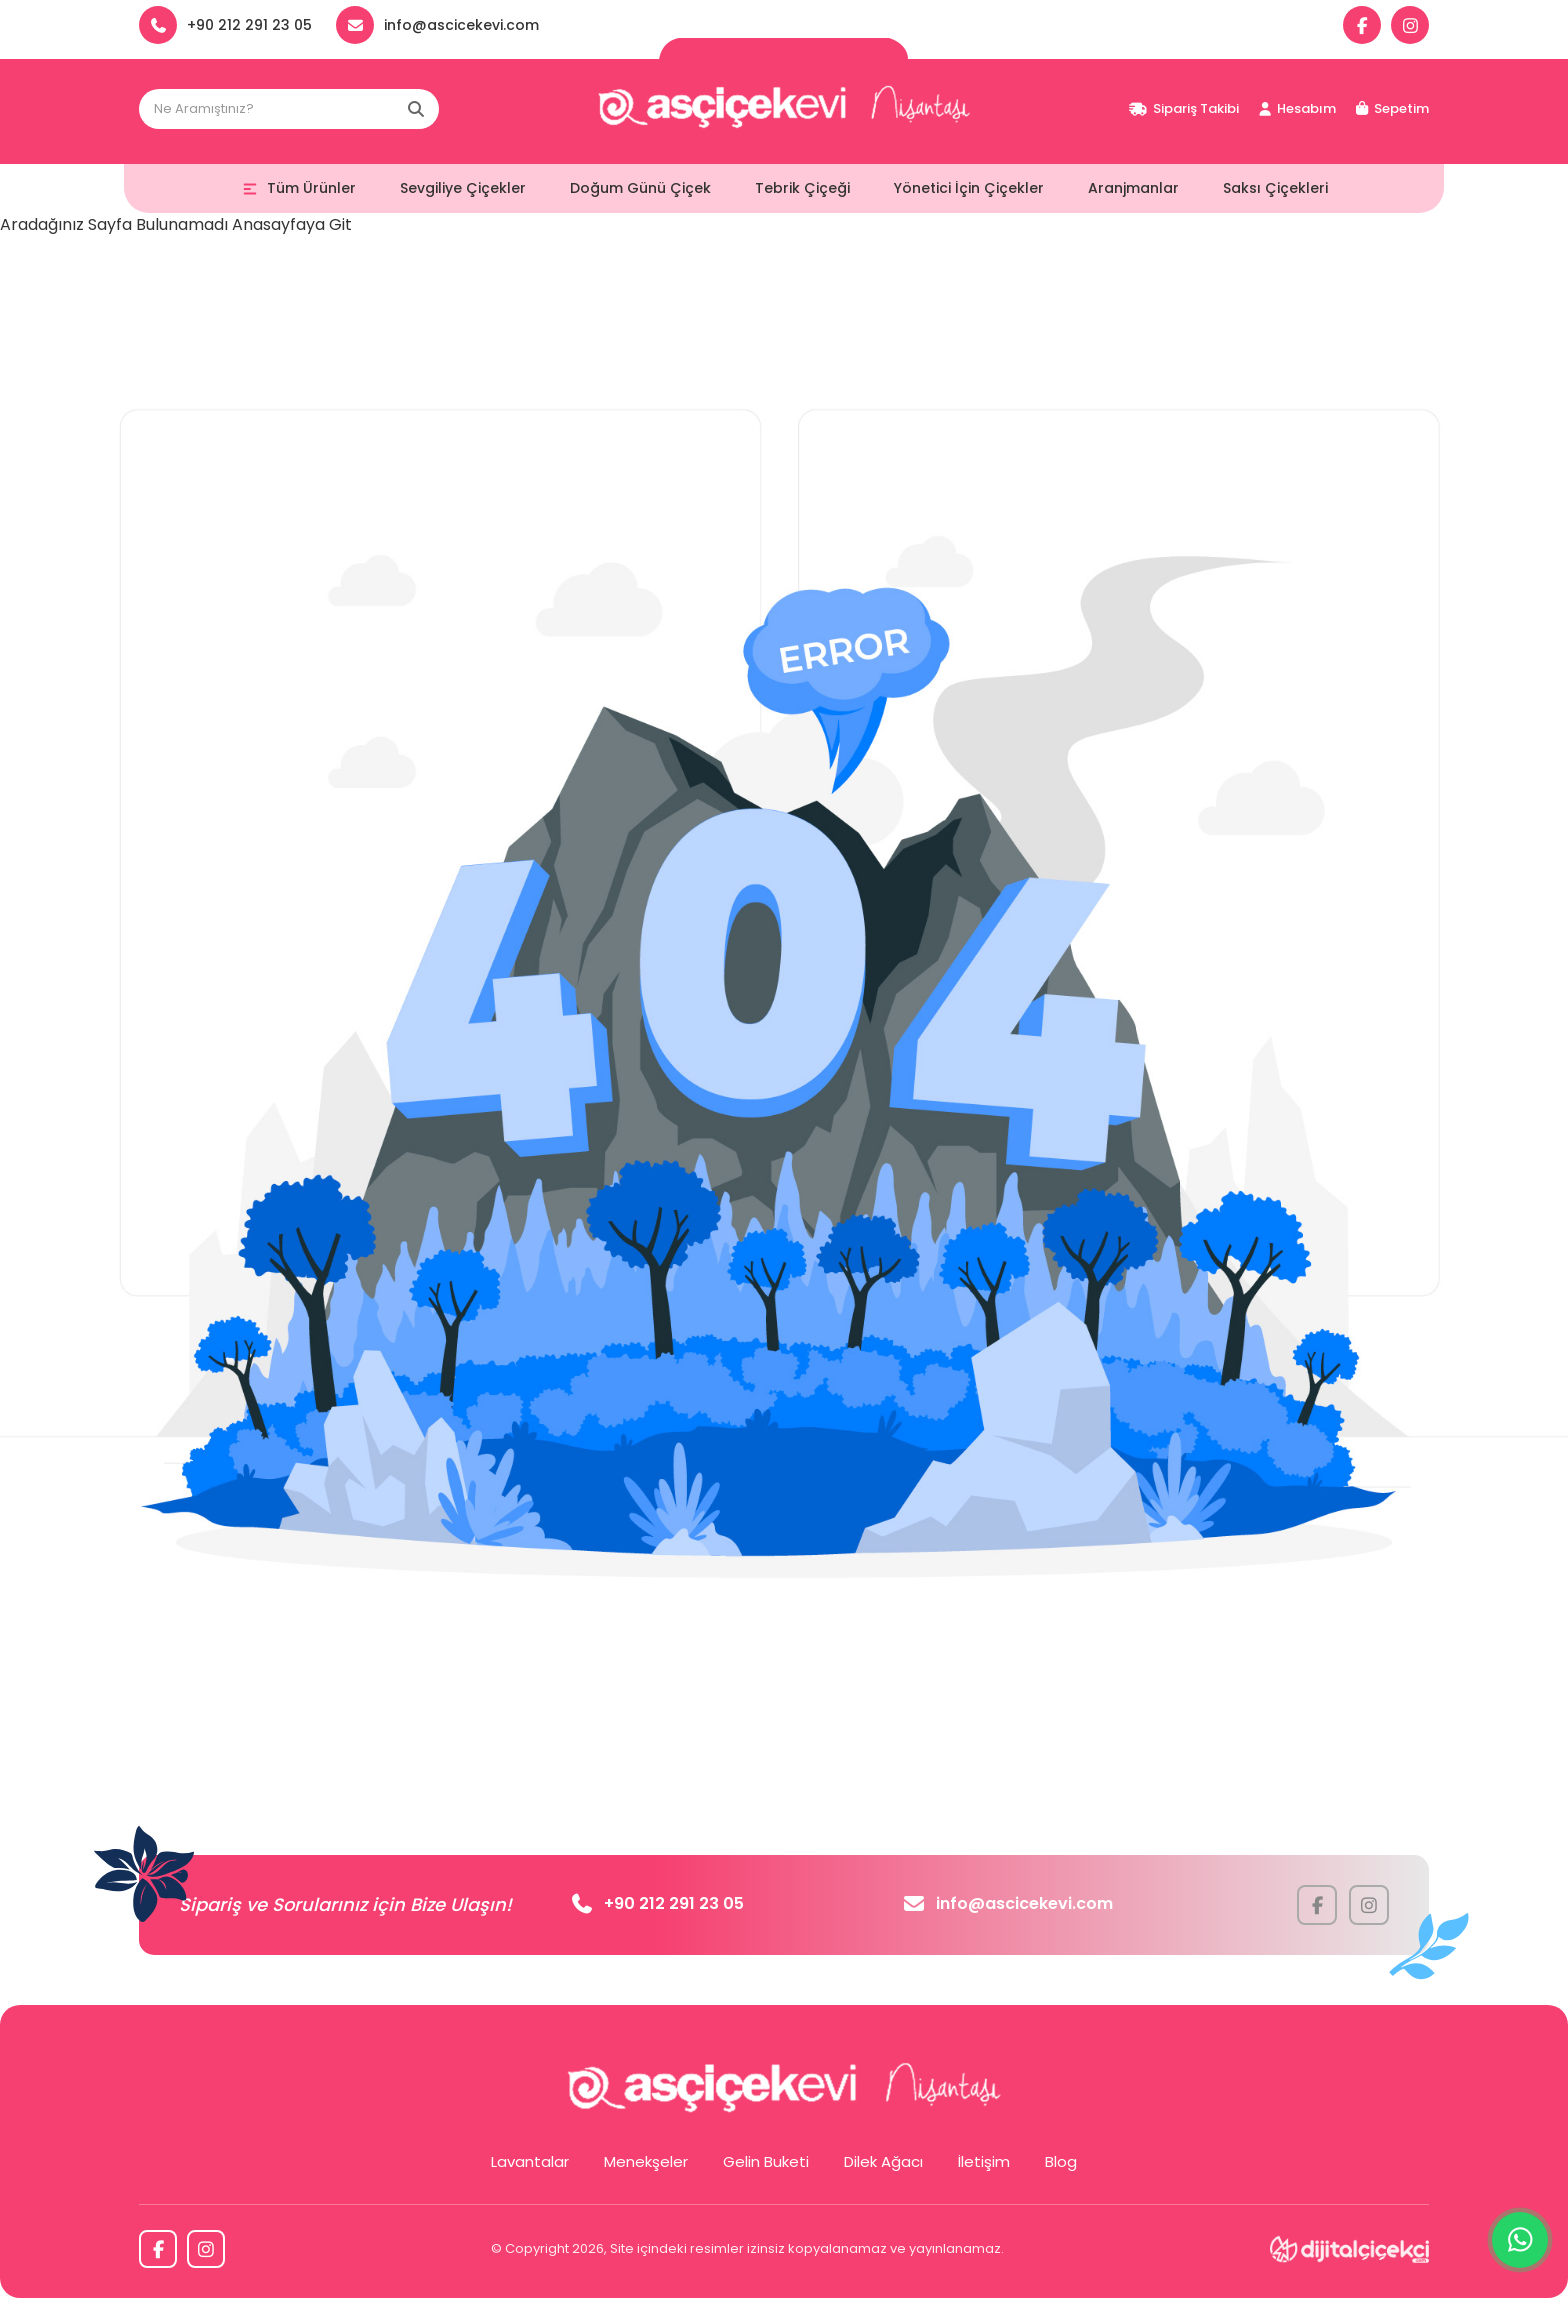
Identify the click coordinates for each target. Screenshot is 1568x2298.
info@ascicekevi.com (1008, 1903)
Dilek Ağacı (883, 2161)
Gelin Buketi (766, 2161)
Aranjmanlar (1133, 188)
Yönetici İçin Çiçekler (969, 188)
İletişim (984, 2161)
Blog (1061, 2161)
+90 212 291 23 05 (658, 1903)
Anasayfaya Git (292, 224)
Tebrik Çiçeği (802, 188)
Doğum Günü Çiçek (640, 188)
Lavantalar (530, 2161)
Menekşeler (646, 2161)
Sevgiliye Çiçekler (463, 188)
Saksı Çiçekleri (1275, 188)
